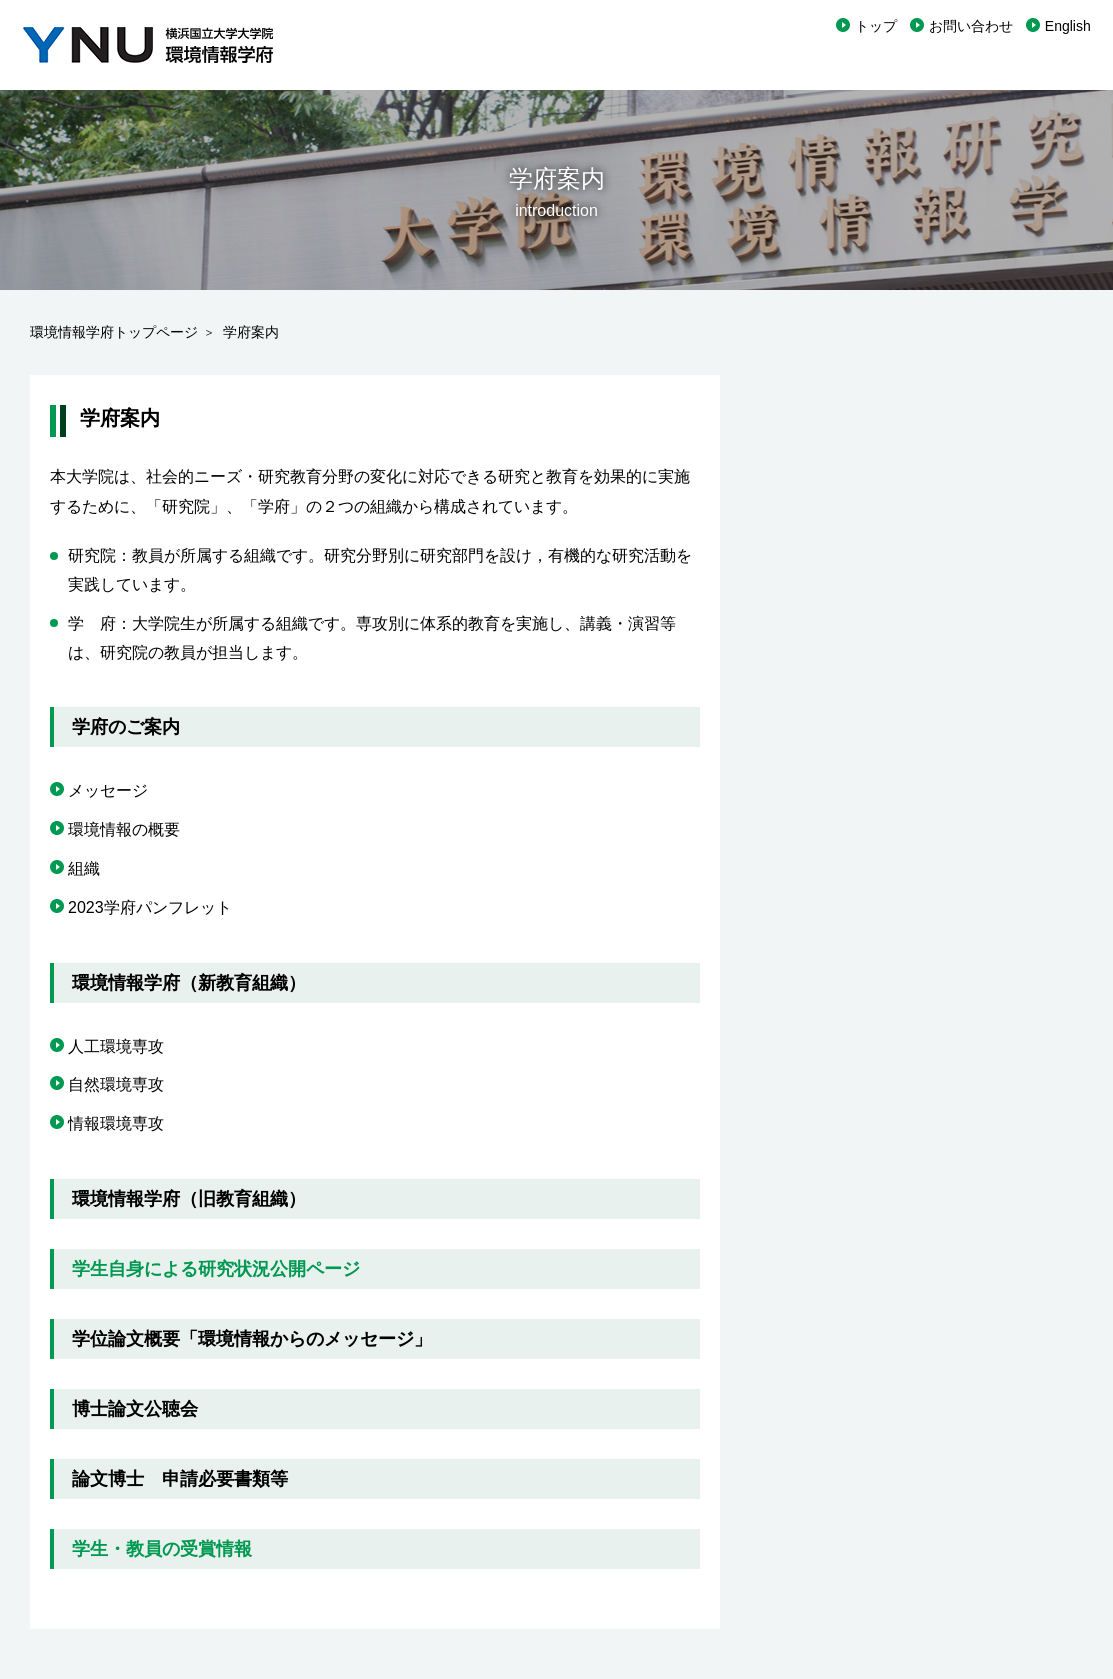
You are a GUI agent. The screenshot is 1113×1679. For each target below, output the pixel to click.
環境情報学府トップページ (114, 332)
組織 (84, 868)
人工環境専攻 (116, 1046)
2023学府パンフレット (150, 907)
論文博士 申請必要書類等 (180, 1479)
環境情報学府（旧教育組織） (189, 1199)
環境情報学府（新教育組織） (189, 983)
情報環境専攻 (116, 1123)
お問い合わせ (971, 26)
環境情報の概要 (124, 829)
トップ (876, 26)
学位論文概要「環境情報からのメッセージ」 (252, 1339)
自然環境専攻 (116, 1084)
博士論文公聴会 (135, 1409)
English (1068, 26)
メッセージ (108, 790)
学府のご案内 (126, 727)
